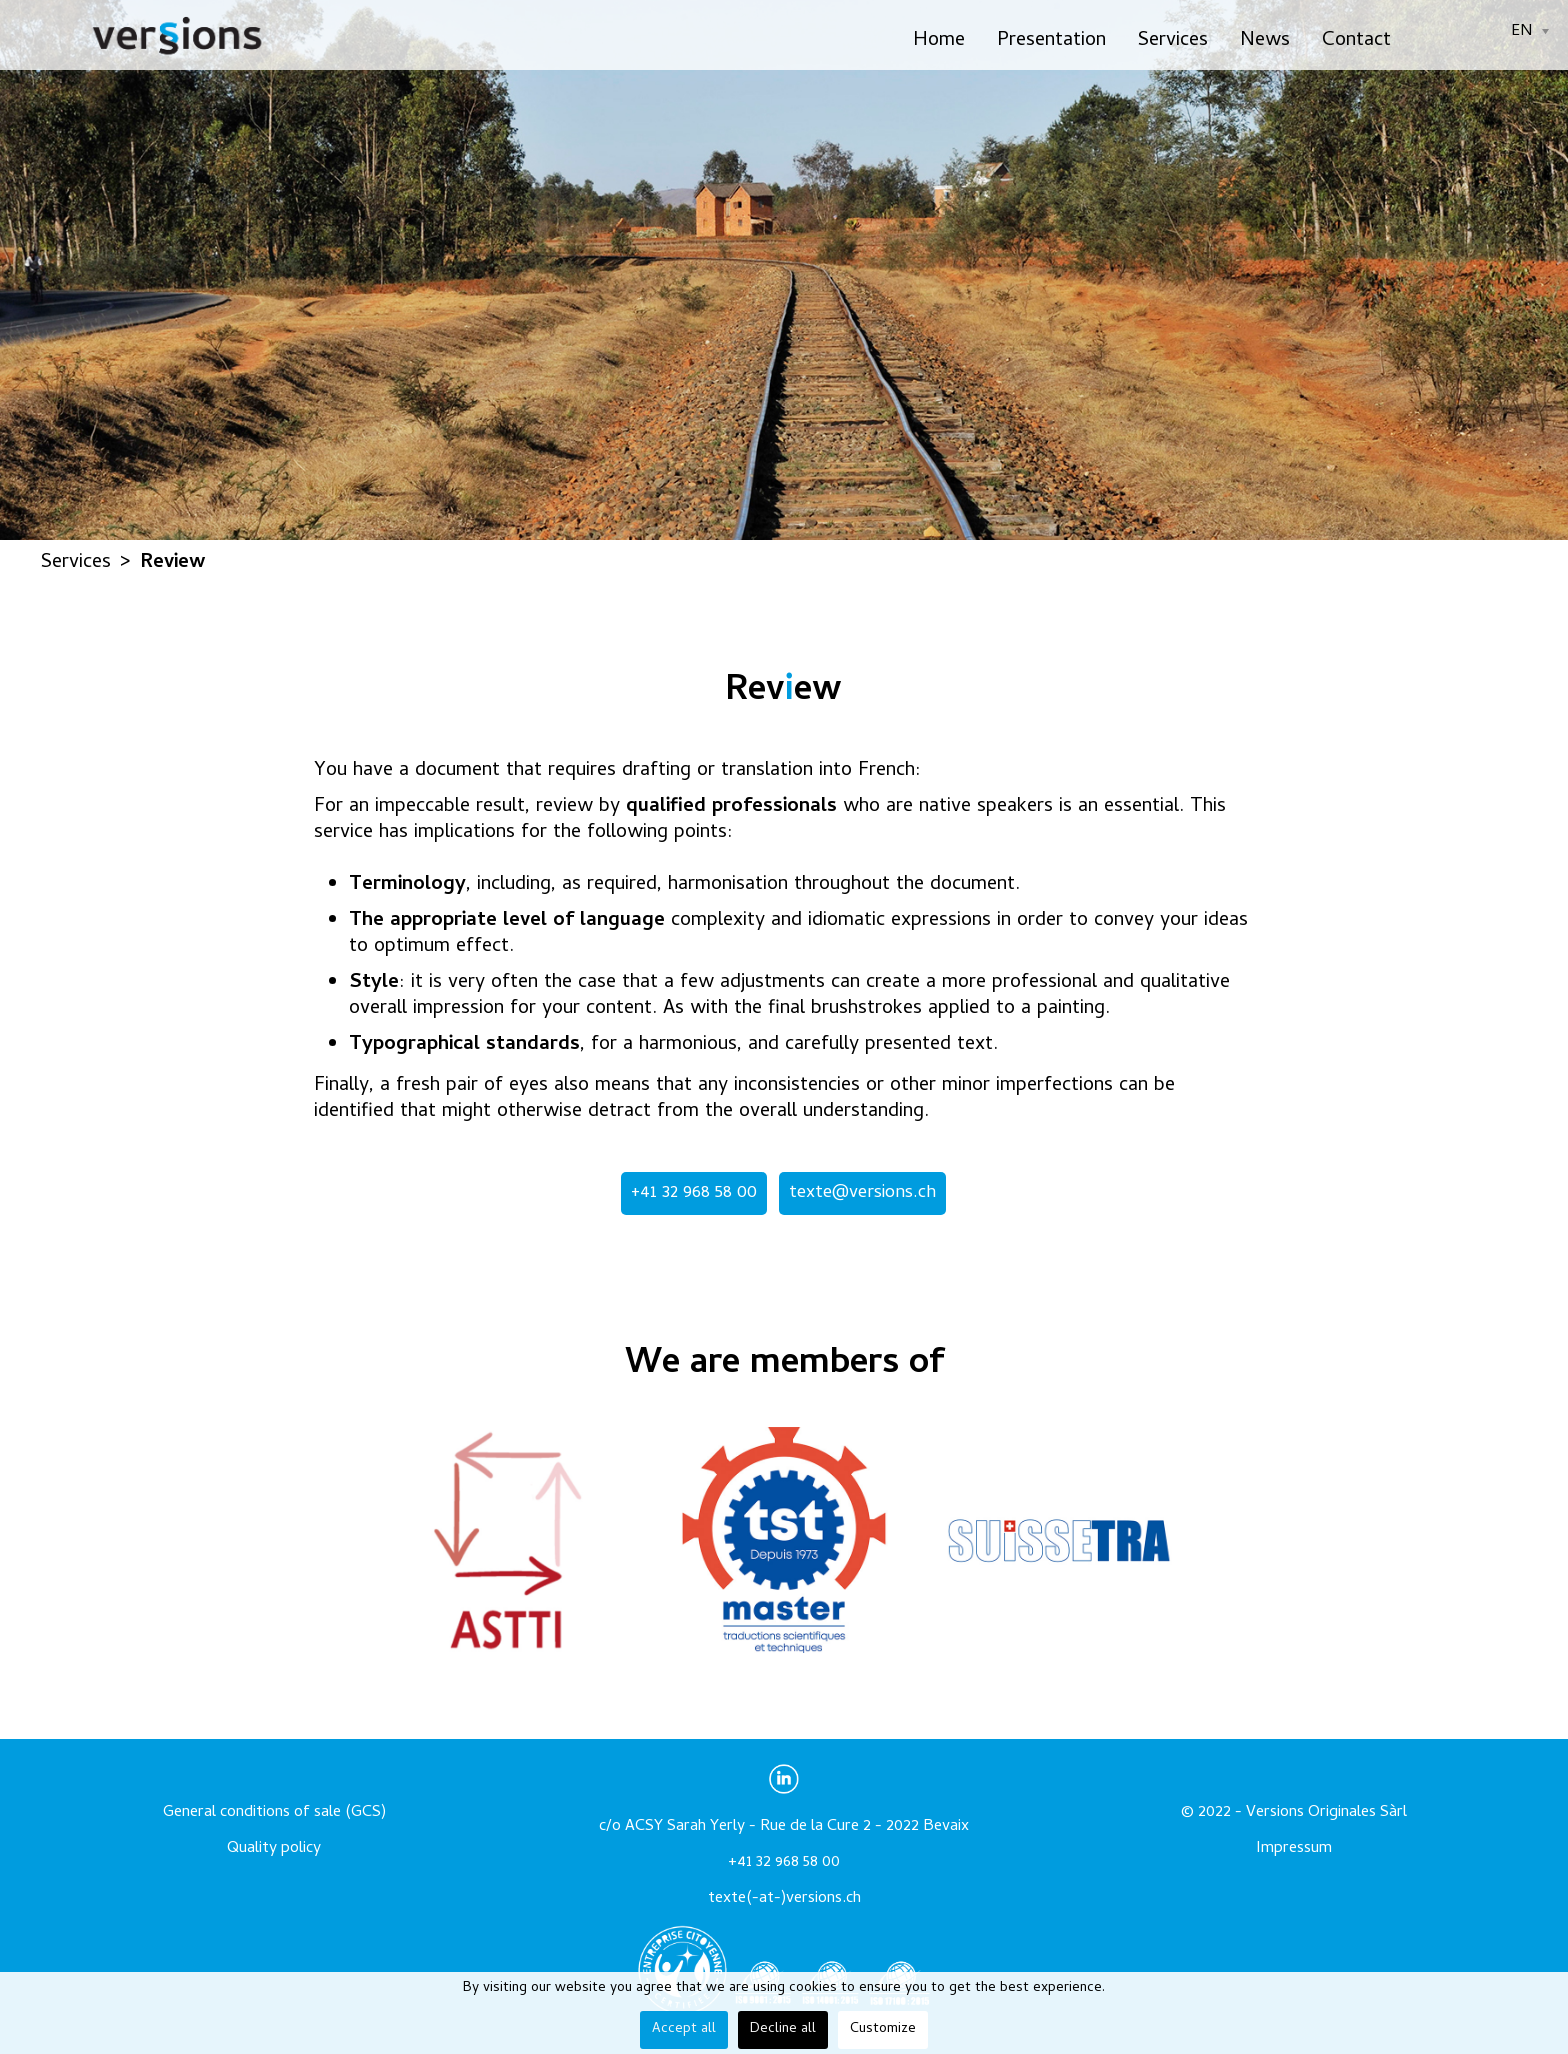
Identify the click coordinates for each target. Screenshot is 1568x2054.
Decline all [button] (783, 2029)
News (1265, 41)
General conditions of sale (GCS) (274, 1813)
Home (939, 41)
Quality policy (274, 1849)
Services (1173, 41)
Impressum (1294, 1849)
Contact (1356, 41)
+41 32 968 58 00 (694, 1193)
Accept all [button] (684, 2029)
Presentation (1051, 41)
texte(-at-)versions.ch (784, 1899)
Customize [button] (883, 2029)
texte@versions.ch (862, 1193)
